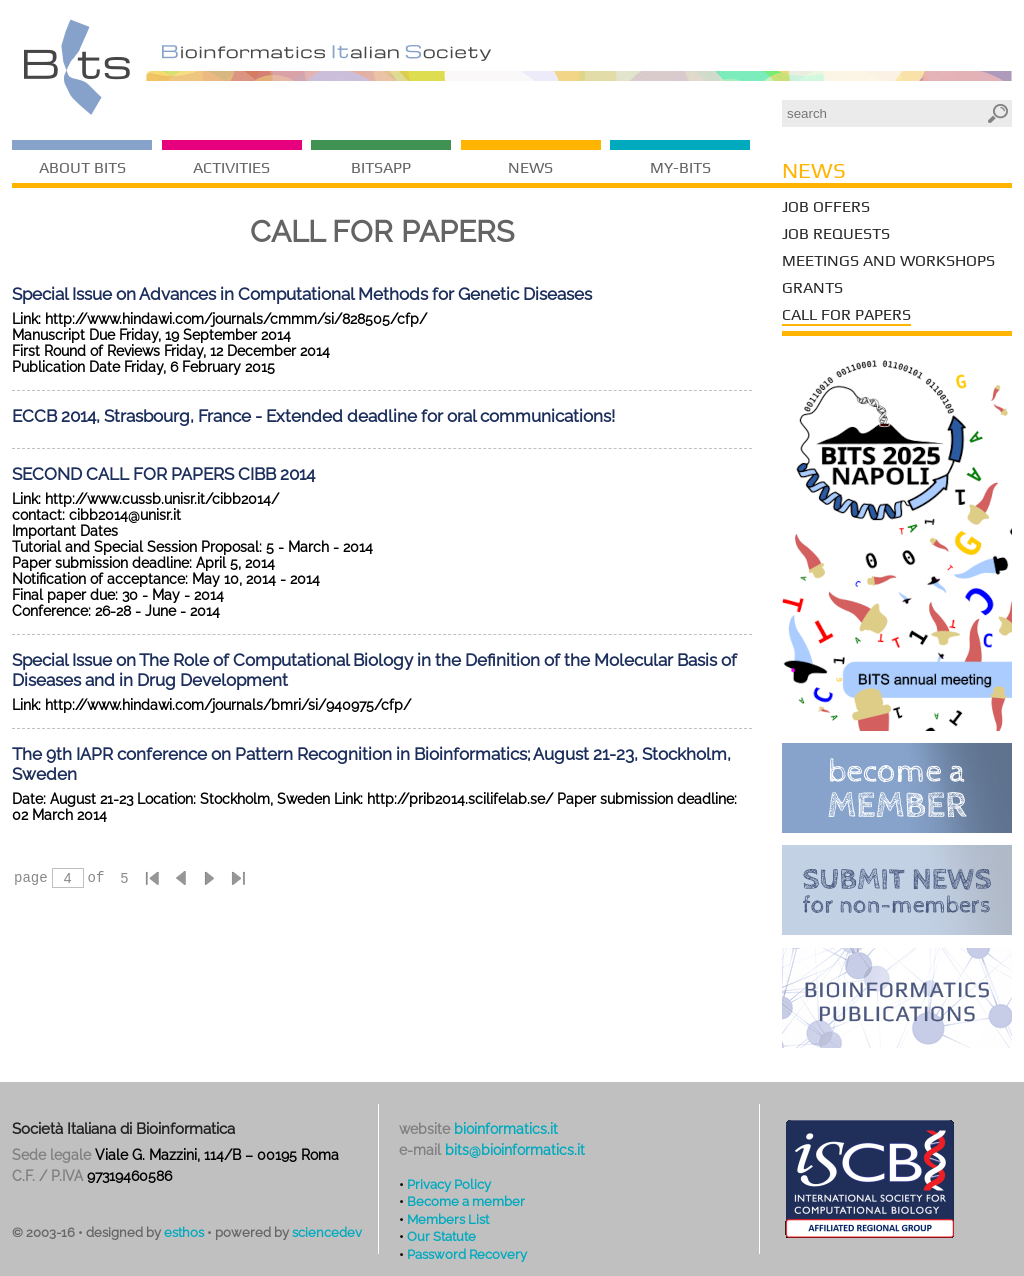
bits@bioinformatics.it (515, 1150)
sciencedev (327, 1232)
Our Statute (441, 1236)
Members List (448, 1219)
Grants (812, 287)
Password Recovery (467, 1254)
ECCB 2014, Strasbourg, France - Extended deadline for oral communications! (313, 416)
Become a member (466, 1201)
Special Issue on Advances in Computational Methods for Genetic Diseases (302, 294)
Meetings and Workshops (888, 260)
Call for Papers (846, 314)
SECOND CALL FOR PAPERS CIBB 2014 (163, 474)
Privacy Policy (449, 1184)
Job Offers (826, 206)
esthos (184, 1232)
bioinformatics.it (506, 1129)
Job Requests (836, 233)
